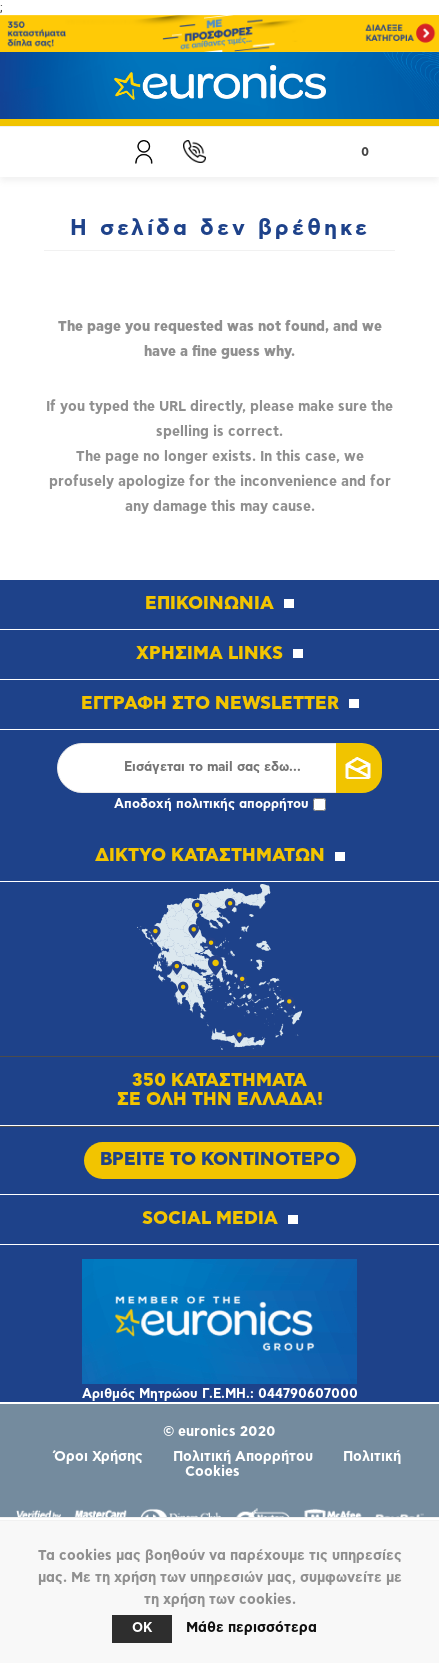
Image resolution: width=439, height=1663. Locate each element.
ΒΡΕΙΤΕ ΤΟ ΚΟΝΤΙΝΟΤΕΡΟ (220, 1160)
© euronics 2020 (219, 1432)
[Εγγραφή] (212, 768)
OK (142, 1628)
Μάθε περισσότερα (251, 1628)
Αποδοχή (220, 804)
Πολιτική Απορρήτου (243, 1457)
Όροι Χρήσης (98, 1457)
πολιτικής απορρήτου (242, 804)
